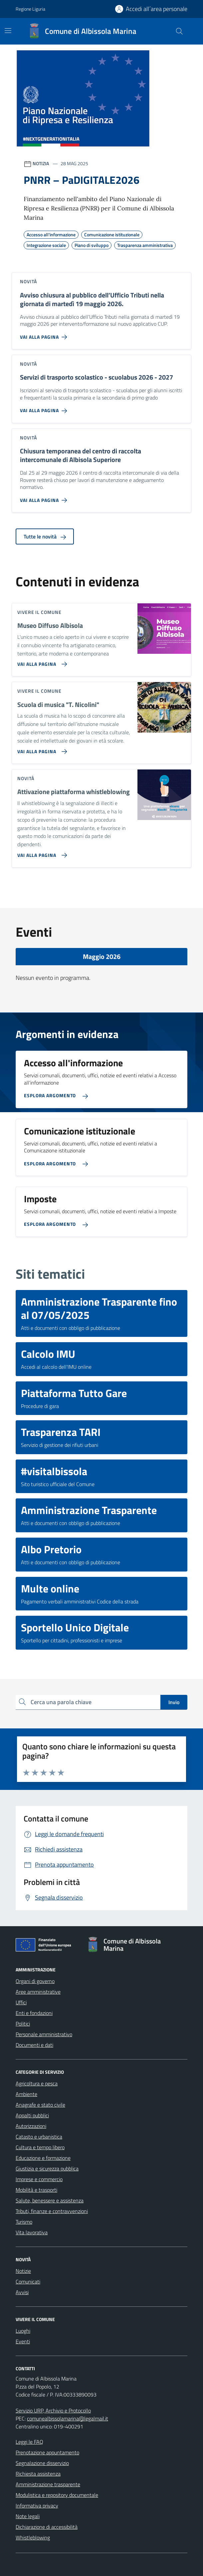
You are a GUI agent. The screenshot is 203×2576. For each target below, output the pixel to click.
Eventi (23, 2341)
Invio (173, 1702)
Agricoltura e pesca (37, 2083)
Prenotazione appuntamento (47, 2452)
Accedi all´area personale (156, 8)
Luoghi (23, 2331)
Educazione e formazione (43, 2158)
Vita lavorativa (32, 2232)
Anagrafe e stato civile (40, 2105)
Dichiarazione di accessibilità (47, 2527)
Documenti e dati (34, 2045)
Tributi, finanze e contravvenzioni (52, 2211)
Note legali (28, 2516)
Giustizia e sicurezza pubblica (47, 2168)
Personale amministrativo (44, 2034)
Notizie (23, 2271)
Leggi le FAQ (29, 2442)
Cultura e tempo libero (40, 2147)
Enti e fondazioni (34, 2013)
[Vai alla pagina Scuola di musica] (41, 749)
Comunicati (28, 2281)
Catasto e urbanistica (39, 2137)
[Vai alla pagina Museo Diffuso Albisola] (41, 661)
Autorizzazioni (31, 2126)
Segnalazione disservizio (42, 2463)
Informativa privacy (37, 2506)
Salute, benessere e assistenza (50, 2200)
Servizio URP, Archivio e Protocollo (53, 2410)
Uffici (21, 2002)
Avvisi (22, 2292)
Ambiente (26, 2094)
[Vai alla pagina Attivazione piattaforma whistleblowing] (41, 852)
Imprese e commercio (39, 2179)
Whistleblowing (33, 2537)
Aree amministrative (38, 1992)
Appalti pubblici (32, 2115)
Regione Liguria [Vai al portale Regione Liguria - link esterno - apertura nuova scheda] (30, 8)
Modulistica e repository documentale (57, 2495)
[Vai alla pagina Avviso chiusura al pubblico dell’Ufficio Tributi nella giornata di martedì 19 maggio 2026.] (45, 334)
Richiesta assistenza (38, 2474)
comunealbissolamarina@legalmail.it (67, 2418)
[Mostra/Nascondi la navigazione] (8, 31)
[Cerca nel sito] (179, 31)
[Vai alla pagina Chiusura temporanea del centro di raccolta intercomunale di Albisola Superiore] (45, 497)
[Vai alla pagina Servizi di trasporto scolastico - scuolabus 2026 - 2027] (45, 408)
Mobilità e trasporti (36, 2190)
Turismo (24, 2222)
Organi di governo (35, 1981)
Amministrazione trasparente (48, 2484)
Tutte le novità (45, 536)
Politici (23, 2024)
